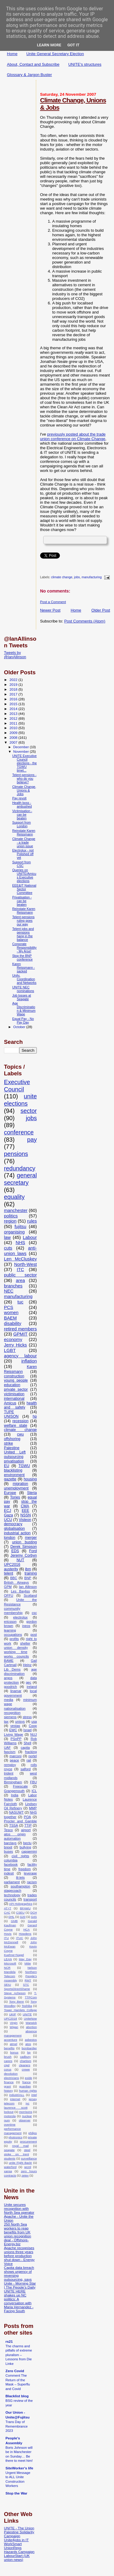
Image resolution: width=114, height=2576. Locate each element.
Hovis (8, 1933)
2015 (13, 704)
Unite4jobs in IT (16, 2540)
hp (35, 1416)
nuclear (27, 2116)
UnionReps (13, 2548)
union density (16, 1647)
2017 (13, 694)
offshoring (12, 1439)
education (12, 1385)
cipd (6, 2065)
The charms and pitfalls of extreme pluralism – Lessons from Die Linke (18, 2354)
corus (7, 2069)
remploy (10, 1765)
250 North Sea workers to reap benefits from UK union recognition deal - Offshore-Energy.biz (17, 2234)
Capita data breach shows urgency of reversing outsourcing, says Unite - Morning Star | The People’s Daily (20, 2277)
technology (12, 1895)
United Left (15, 1452)
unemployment (16, 1488)
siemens (10, 1717)
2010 (13, 728)
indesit (9, 1873)
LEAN (8, 1959)
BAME (8, 1660)
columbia (10, 1860)
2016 (13, 699)
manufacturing (92, 577)
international (14, 1398)
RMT (28, 1980)
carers (8, 2061)
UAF (7, 1747)
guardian (25, 2086)
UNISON (11, 1416)
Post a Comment (53, 602)
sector (28, 1110)
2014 (13, 709)
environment (14, 1475)
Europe (10, 1493)
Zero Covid (14, 2371)
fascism (10, 1752)
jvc (27, 2103)
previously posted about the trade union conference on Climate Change (73, 436)
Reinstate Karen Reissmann (23, 832)
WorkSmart (13, 2544)
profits (14, 1639)
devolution (11, 2073)
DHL (12, 1916)
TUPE (9, 1412)
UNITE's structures (85, 64)
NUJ (33, 1734)
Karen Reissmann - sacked (23, 967)
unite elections (20, 1100)
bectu (27, 1843)
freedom (24, 1869)
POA (27, 1817)
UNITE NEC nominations (23, 989)
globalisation (14, 1528)
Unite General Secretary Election (55, 53)
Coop (33, 1726)
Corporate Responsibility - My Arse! (24, 947)
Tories (15, 1497)
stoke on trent (16, 2154)
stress (27, 1717)
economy (13, 1339)
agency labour (20, 1355)
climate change (61, 577)
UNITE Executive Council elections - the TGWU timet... (24, 763)
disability (12, 1323)
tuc (20, 1302)
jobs (77, 577)
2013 (13, 713)
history (8, 2090)
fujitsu (20, 1226)
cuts (8, 1248)
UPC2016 (12, 1564)
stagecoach (12, 1890)
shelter (25, 1643)
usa (34, 1721)
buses (8, 1851)
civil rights (20, 1856)
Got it (73, 45)
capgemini (29, 1851)
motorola (10, 2116)
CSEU (20, 1912)
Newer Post (50, 610)
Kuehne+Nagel (14, 1955)
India (14, 1795)
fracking (31, 1752)
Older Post (101, 610)
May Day (25, 1959)
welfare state (15, 1425)
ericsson (10, 1621)
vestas (15, 1726)
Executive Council (17, 1086)
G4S (34, 1916)
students (9, 2158)
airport (26, 1830)
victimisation (14, 1394)
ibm (28, 1569)
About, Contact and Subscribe (33, 64)
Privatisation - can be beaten (22, 900)
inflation (29, 1361)
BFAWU (25, 1908)
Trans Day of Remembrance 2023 (16, 2426)
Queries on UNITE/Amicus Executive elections (24, 875)
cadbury (25, 2056)
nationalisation (15, 1708)
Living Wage (13, 1734)
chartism (25, 2061)
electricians (11, 2078)
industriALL (16, 2094)
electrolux (20, 1617)
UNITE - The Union (19, 2528)
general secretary (20, 1179)
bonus (14, 2052)
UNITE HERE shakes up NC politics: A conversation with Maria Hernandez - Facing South (18, 2301)
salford (25, 1769)
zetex (25, 2175)
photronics (15, 2137)
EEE (25, 1511)
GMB (14, 1921)
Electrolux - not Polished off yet (23, 853)
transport (30, 1899)
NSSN (25, 1515)
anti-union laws (20, 1251)
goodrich (10, 1686)
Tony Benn (16, 2001)
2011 (13, 723)
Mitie (28, 1963)
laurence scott (15, 2107)
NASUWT (16, 1812)
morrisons (25, 2111)
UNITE (27, 2014)
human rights (28, 2090)
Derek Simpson (23, 1547)
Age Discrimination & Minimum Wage (24, 1008)
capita (25, 1747)
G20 (23, 1916)
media (8, 1699)
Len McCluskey (20, 1258)
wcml (27, 2167)
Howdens (25, 1933)
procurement (28, 2141)
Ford (33, 1551)
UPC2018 (10, 2018)
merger (31, 1537)
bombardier (29, 2048)
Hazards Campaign (19, 2552)
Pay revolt (19, 798)
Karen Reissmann (20, 1369)
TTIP (28, 1825)
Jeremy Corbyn (24, 1555)
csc (34, 1613)
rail (28, 1760)
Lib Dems (12, 1669)
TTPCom (31, 1997)
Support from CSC (21, 864)
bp (29, 2052)
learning (10, 1630)
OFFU (8, 1595)
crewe (26, 2069)
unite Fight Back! (20, 2162)
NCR (7, 1967)
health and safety (20, 1405)
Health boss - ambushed (22, 804)
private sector (16, 1389)
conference (19, 1132)
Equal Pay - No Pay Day (23, 1020)
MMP (33, 1808)
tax (6, 1721)
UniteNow (30, 2018)
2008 (13, 737)
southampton (20, 1886)
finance (9, 2082)
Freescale (20, 1786)
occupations (13, 1634)
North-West (25, 1264)
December (21, 747)
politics (11, 1215)
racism (32, 1882)
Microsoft (10, 1963)
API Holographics (20, 1903)
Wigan (14, 2027)
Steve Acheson (15, 1993)
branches (13, 1285)
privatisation (14, 1461)
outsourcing (13, 1457)
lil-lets (20, 1877)
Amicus (10, 1403)
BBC (13, 1578)
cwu (20, 1434)
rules (32, 1221)
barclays (10, 1843)
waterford (10, 2167)
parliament (12, 1882)
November (21, 751)
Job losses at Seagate (21, 997)
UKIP (12, 2014)
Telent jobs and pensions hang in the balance (23, 934)
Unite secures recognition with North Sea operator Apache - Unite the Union (19, 2212)
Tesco (8, 1830)
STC (26, 1984)
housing (30, 1479)
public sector (20, 1275)
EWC (13, 1730)
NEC (8, 1291)
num (7, 2120)
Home (12, 53)
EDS (15, 1551)
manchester (15, 1210)
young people (16, 1380)
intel (34, 2094)
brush (8, 2056)
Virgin (13, 2022)
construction (14, 1376)
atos (28, 2044)
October (19, 1027)
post (33, 1634)
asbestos (31, 2039)
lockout (8, 2111)
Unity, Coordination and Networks (24, 979)
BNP (27, 1578)
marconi (15, 1756)
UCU (8, 1520)
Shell (27, 1743)
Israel (27, 1730)
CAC (7, 1912)
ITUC (19, 1938)
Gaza (8, 1515)
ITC (20, 1269)
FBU (33, 1782)
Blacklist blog (17, 2396)
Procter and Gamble (20, 1821)
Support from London (21, 824)
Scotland (30, 1595)
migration (20, 1484)
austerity (11, 1569)
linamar (15, 1691)
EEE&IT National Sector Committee (24, 889)
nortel (32, 1756)
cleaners (24, 2065)
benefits (9, 2048)
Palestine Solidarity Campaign (19, 2534)
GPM (8, 1586)
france (26, 2082)
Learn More (49, 45)
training (31, 1573)
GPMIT (20, 1334)
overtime (10, 2124)
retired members (20, 1328)
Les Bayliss (20, 1591)
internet (15, 2099)
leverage (30, 1873)
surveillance (29, 2158)
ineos (26, 1626)
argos (8, 1678)
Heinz (27, 1665)
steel (27, 2150)
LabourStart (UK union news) (17, 2557)
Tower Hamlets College (20, 2010)
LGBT (10, 1350)
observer (24, 2120)
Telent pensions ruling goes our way (23, 920)
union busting (24, 1542)
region (10, 1221)
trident (8, 1773)
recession (20, 1421)
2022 (13, 680)
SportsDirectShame (17, 1988)
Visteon (25, 1520)
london (9, 1537)
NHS (20, 1242)
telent (8, 1573)
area (20, 1280)
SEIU (7, 1984)
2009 (13, 733)
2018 (13, 689)
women (11, 1312)
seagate (9, 2150)
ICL (34, 1791)
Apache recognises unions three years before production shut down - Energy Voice (19, 2256)
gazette (10, 1479)
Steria (32, 1493)
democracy (13, 1524)
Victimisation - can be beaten (22, 814)
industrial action (17, 1533)
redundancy (19, 1168)
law (7, 1237)
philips (32, 2133)
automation (12, 1838)
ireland (32, 1686)
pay (32, 1139)
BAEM (10, 1318)
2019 (13, 684)
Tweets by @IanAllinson (15, 655)
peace (14, 1760)
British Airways (16, 1582)
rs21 (9, 2341)
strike (8, 1443)
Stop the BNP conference (22, 957)
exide (28, 2078)
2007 (13, 742)
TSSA (13, 1825)
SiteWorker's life (19, 2468)
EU (6, 1466)
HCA (26, 1929)
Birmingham (13, 1782)
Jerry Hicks (15, 1345)
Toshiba (27, 2005)
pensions (16, 1153)
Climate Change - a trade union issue (23, 842)
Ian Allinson (28, 1586)
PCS (8, 1307)
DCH (33, 1912)
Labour (30, 1237)
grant (7, 2086)
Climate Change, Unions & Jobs (24, 790)
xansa (8, 2171)
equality (14, 1196)
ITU (6, 1938)
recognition (12, 1713)
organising (14, 1232)
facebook (11, 1864)
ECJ (7, 1511)
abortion (31, 2027)
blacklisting (13, 1470)
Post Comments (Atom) (84, 621)
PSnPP (16, 1739)
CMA (25, 1506)
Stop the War (16, 2493)
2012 (13, 718)
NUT (20, 1560)
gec (28, 1682)
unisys (20, 1721)
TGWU (24, 1466)
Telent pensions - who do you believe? (24, 778)
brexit (8, 1847)
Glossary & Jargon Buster (29, 74)
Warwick (31, 2022)
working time (15, 1652)
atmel (13, 2044)
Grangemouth (14, 1791)
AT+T (7, 1908)
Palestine (11, 1448)
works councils (16, 1656)
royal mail (20, 2145)
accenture (10, 2039)
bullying (25, 1847)
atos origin (15, 1834)
